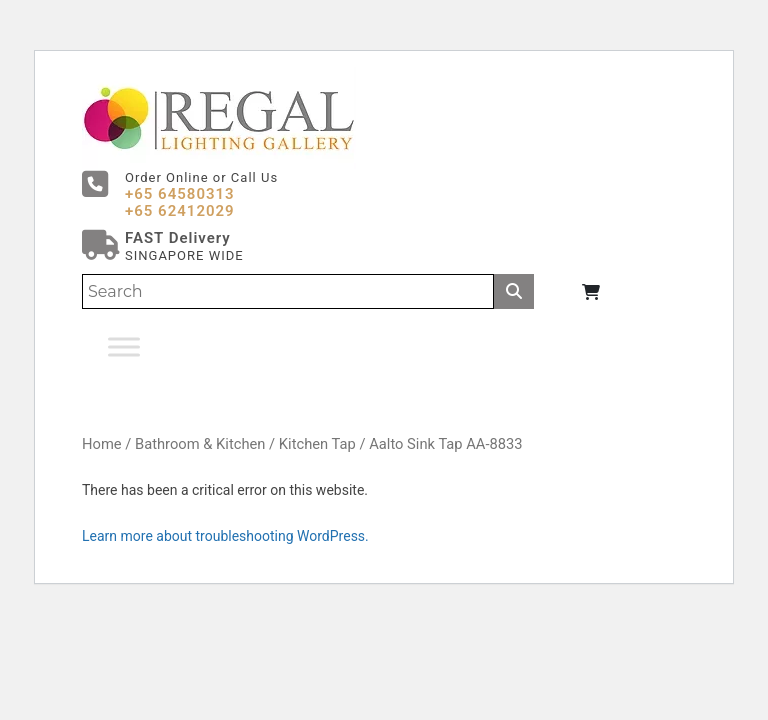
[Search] (288, 291)
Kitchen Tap (317, 444)
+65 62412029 (180, 211)
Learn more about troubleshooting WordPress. (225, 536)
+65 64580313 (180, 194)
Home (102, 444)
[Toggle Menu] (124, 346)
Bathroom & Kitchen (200, 444)
